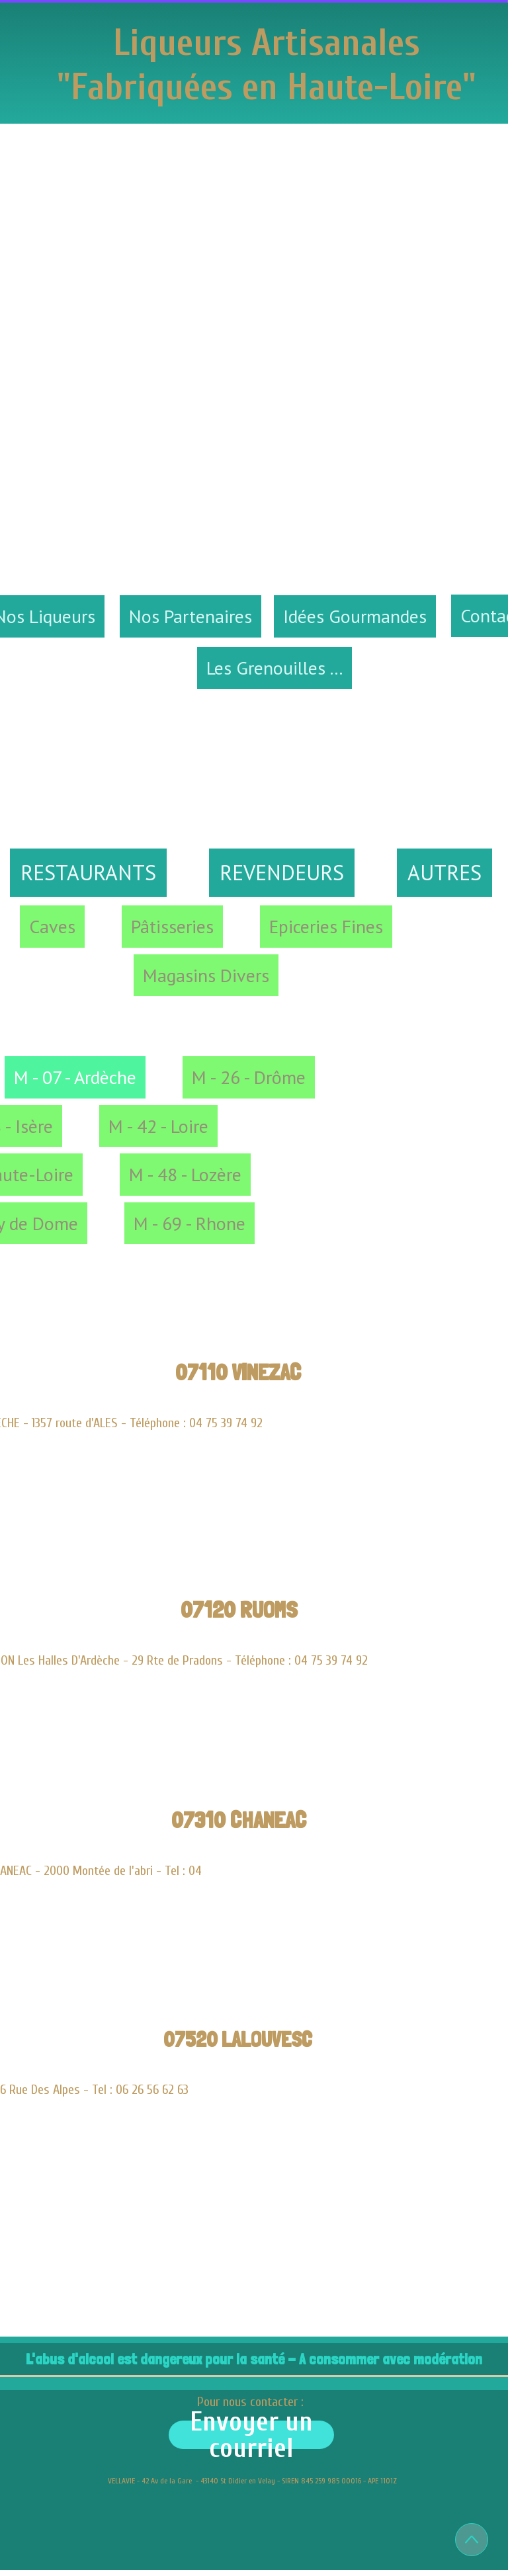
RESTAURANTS (88, 872)
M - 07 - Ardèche (75, 1077)
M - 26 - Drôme (249, 1077)
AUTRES (444, 872)
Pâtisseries (172, 926)
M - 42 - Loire (158, 1126)
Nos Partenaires (190, 616)
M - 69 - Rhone (189, 1223)
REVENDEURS (282, 872)
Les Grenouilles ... (274, 667)
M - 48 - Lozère (185, 1174)
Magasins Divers (206, 975)
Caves (52, 926)
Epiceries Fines (326, 926)
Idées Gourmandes (355, 616)
